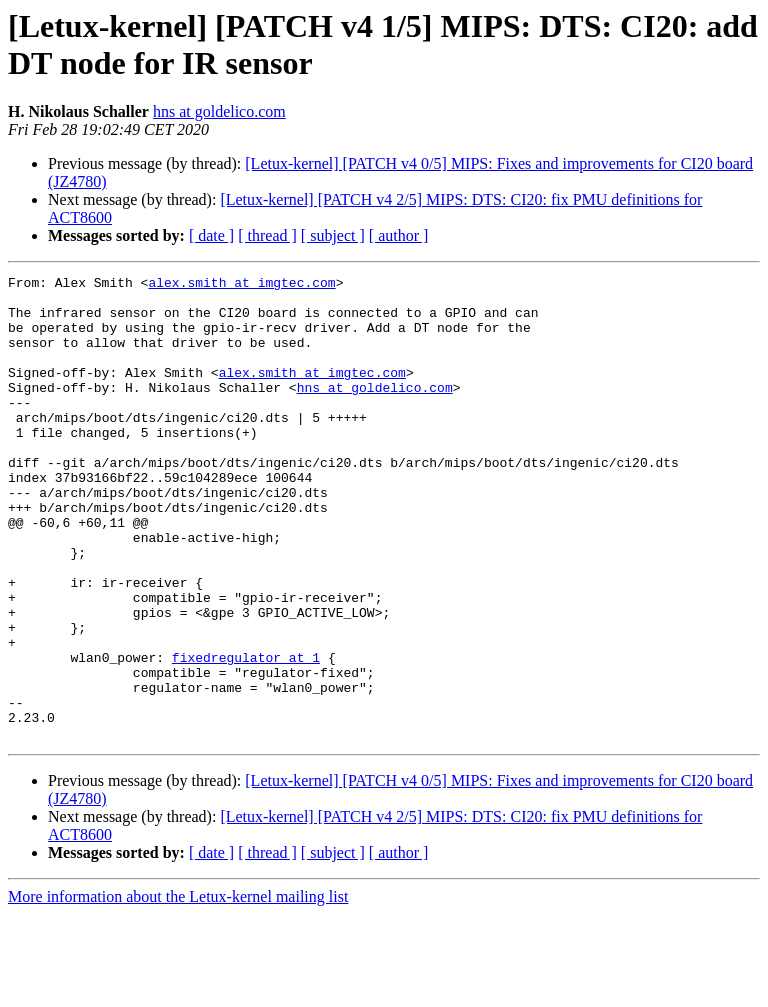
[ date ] (211, 235)
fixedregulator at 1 (246, 735)
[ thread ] (267, 235)
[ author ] (399, 235)
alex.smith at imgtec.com (241, 285)
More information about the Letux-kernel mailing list (178, 989)
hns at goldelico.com (219, 111)
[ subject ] (333, 235)
